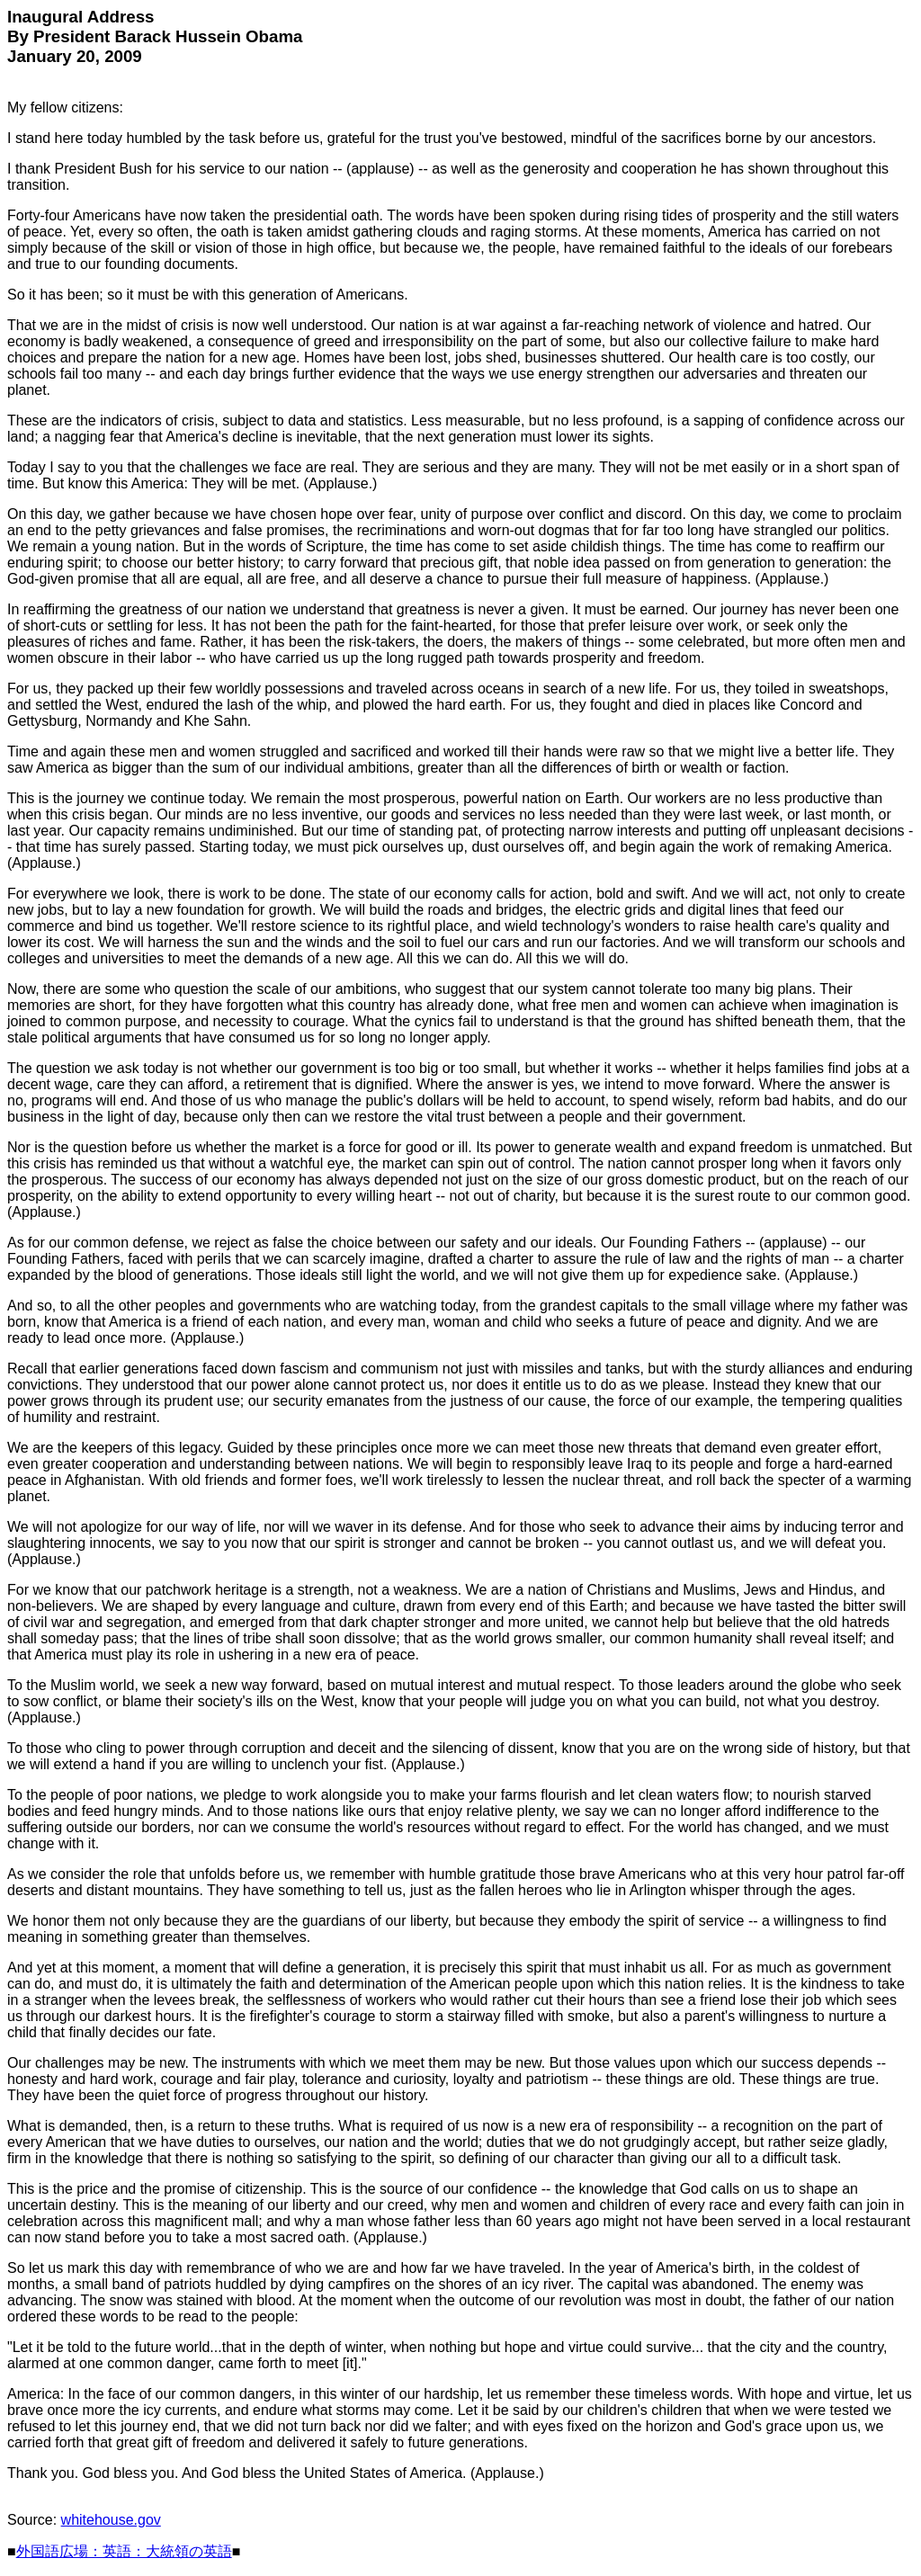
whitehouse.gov (111, 2519)
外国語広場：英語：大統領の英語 (124, 2551)
